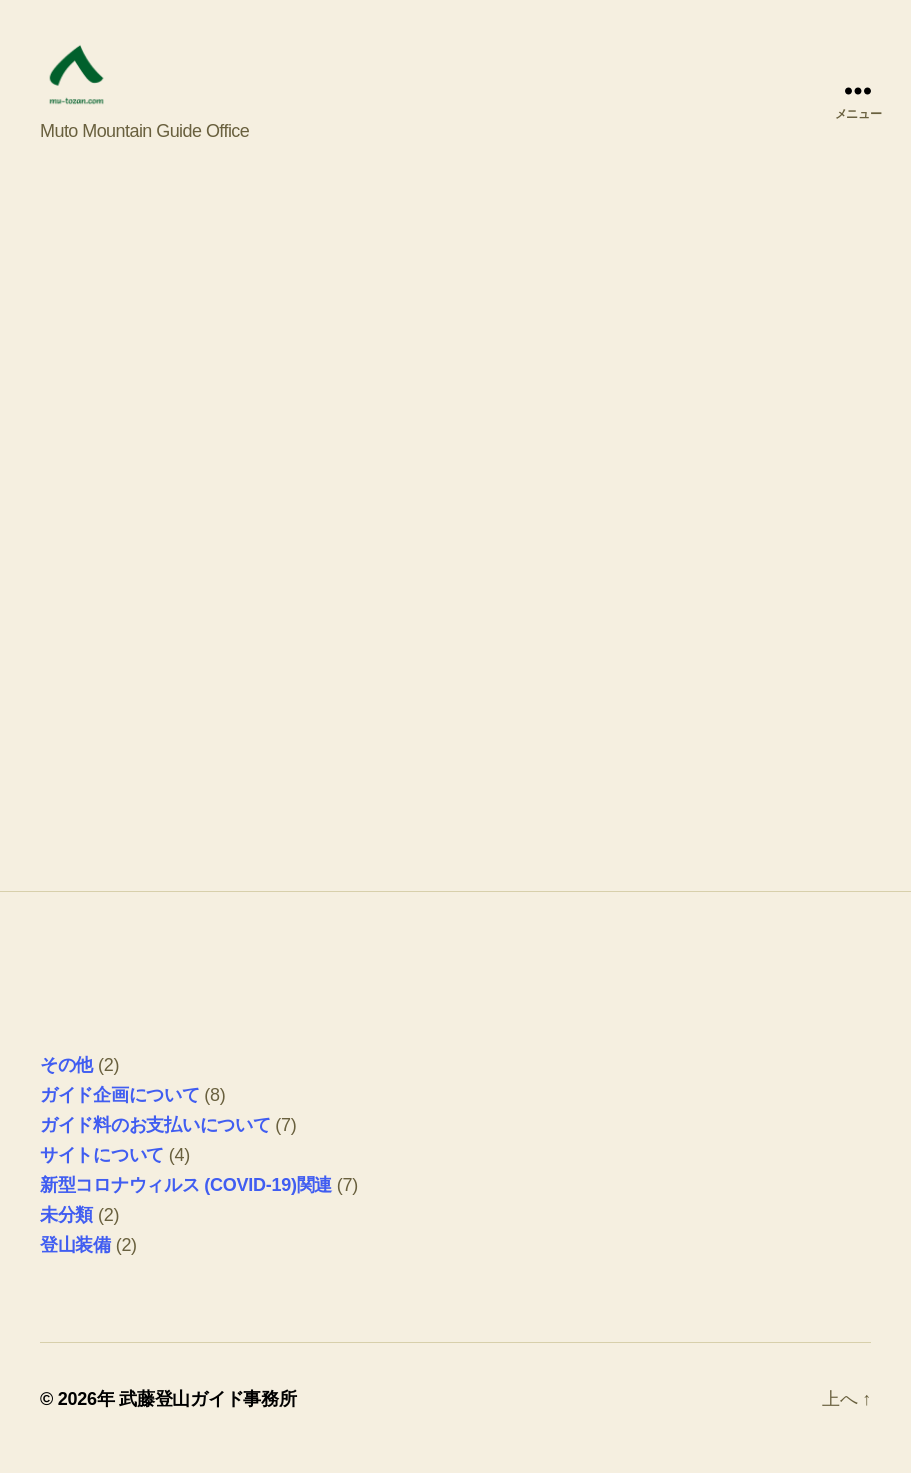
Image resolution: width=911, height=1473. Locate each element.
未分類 (66, 1232)
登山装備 (75, 1262)
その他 (66, 1082)
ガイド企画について (120, 1112)
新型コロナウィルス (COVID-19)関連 (186, 1202)
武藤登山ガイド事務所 (207, 1416)
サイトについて (102, 1172)
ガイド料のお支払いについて (155, 1142)
